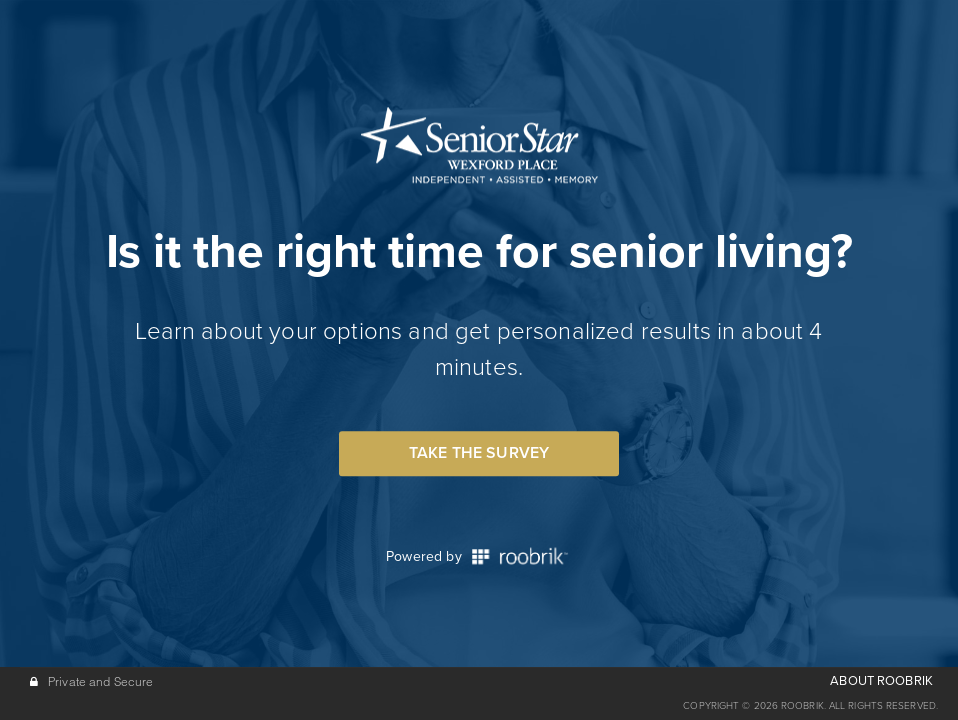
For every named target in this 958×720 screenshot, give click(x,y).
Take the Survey (479, 453)
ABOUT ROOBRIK (881, 681)
